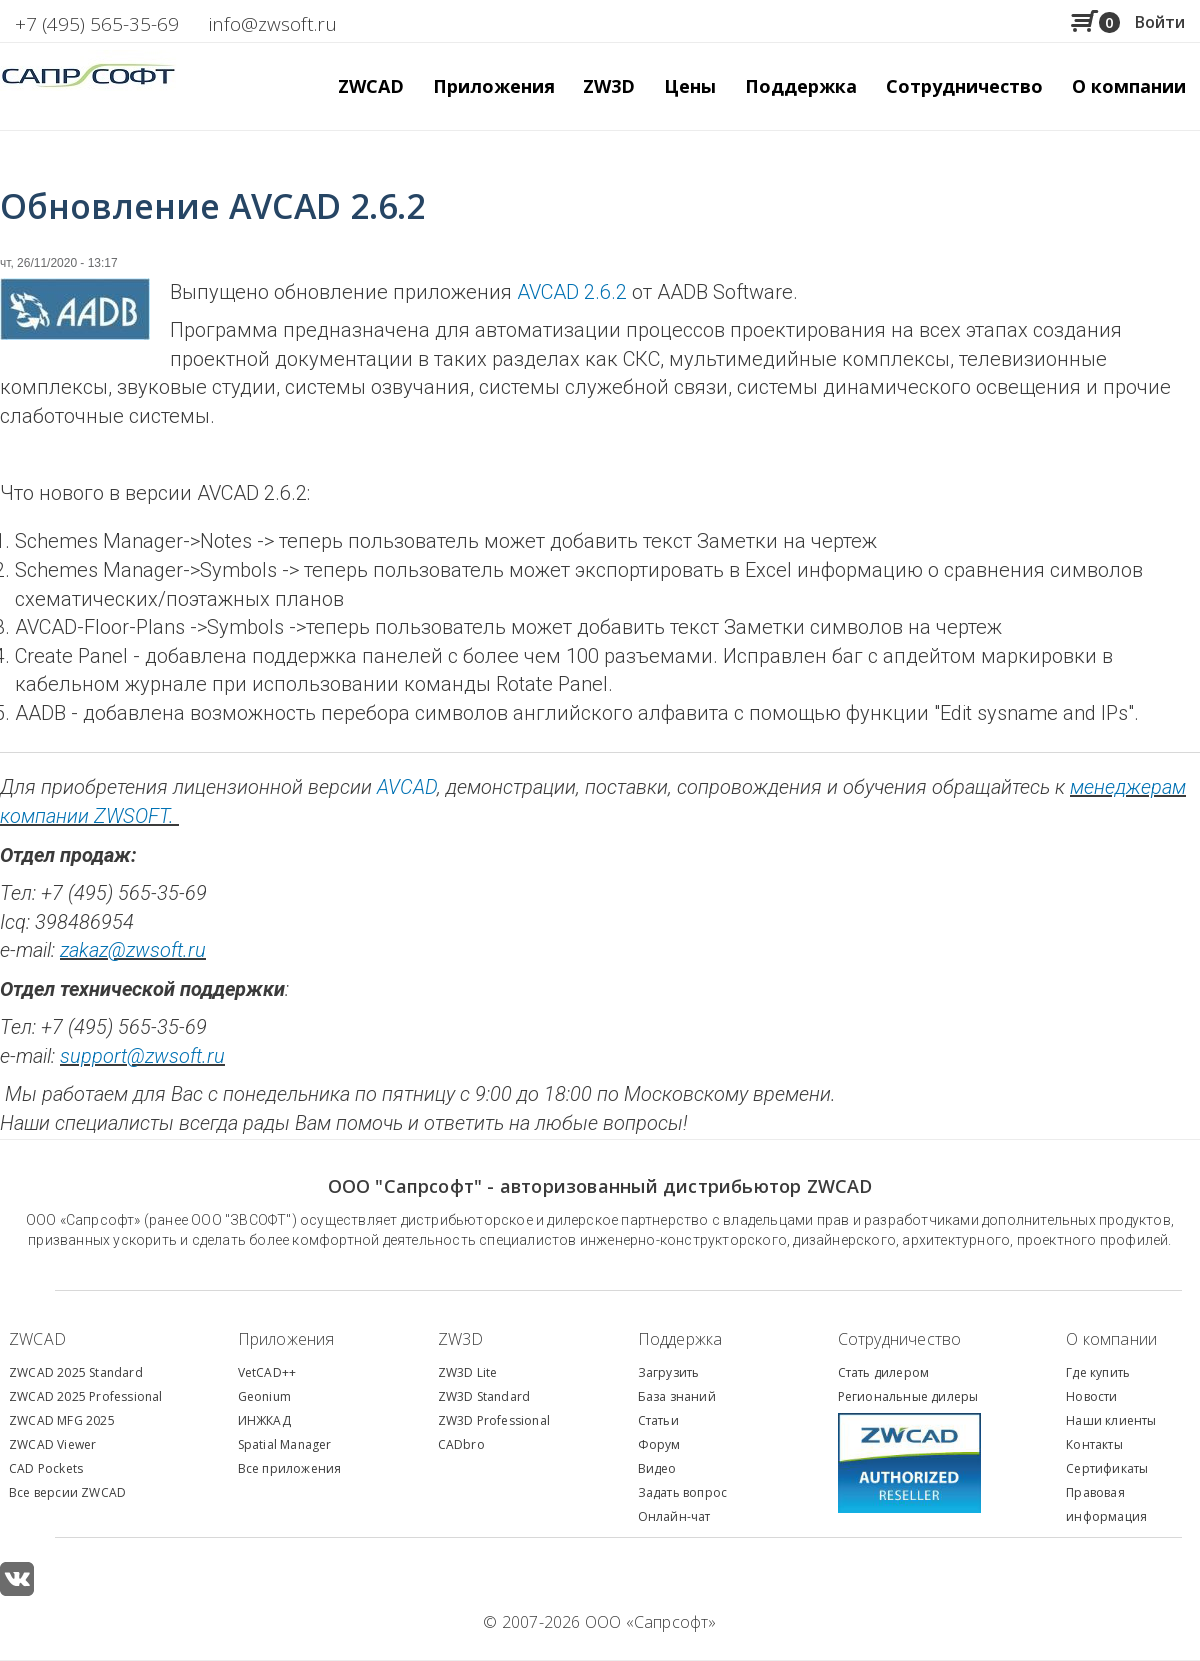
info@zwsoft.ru (273, 24)
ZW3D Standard (484, 1396)
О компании (1111, 1339)
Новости (1091, 1396)
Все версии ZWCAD (67, 1492)
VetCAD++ (267, 1372)
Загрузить (669, 1372)
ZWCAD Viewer (52, 1444)
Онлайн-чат (674, 1516)
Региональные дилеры (908, 1396)
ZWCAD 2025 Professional (86, 1396)
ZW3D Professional (494, 1420)
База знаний (677, 1396)
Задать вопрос (683, 1492)
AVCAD (407, 787)
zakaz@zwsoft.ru (133, 950)
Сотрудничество (964, 86)
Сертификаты (1107, 1468)
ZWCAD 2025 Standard (76, 1372)
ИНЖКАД (264, 1420)
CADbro (461, 1444)
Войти (1160, 22)
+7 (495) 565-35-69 (97, 24)
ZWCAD (37, 1339)
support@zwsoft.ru (142, 1056)
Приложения (286, 1339)
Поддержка (680, 1339)
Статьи (658, 1420)
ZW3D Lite (468, 1372)
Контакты (1094, 1444)
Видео (657, 1468)
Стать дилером (884, 1372)
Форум (659, 1444)
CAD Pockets (46, 1468)
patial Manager (288, 1444)
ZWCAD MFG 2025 (62, 1420)
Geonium (264, 1396)
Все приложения (290, 1468)
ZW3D (461, 1339)
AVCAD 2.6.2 (572, 292)
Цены (690, 86)
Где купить (1098, 1372)
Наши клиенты (1111, 1420)
